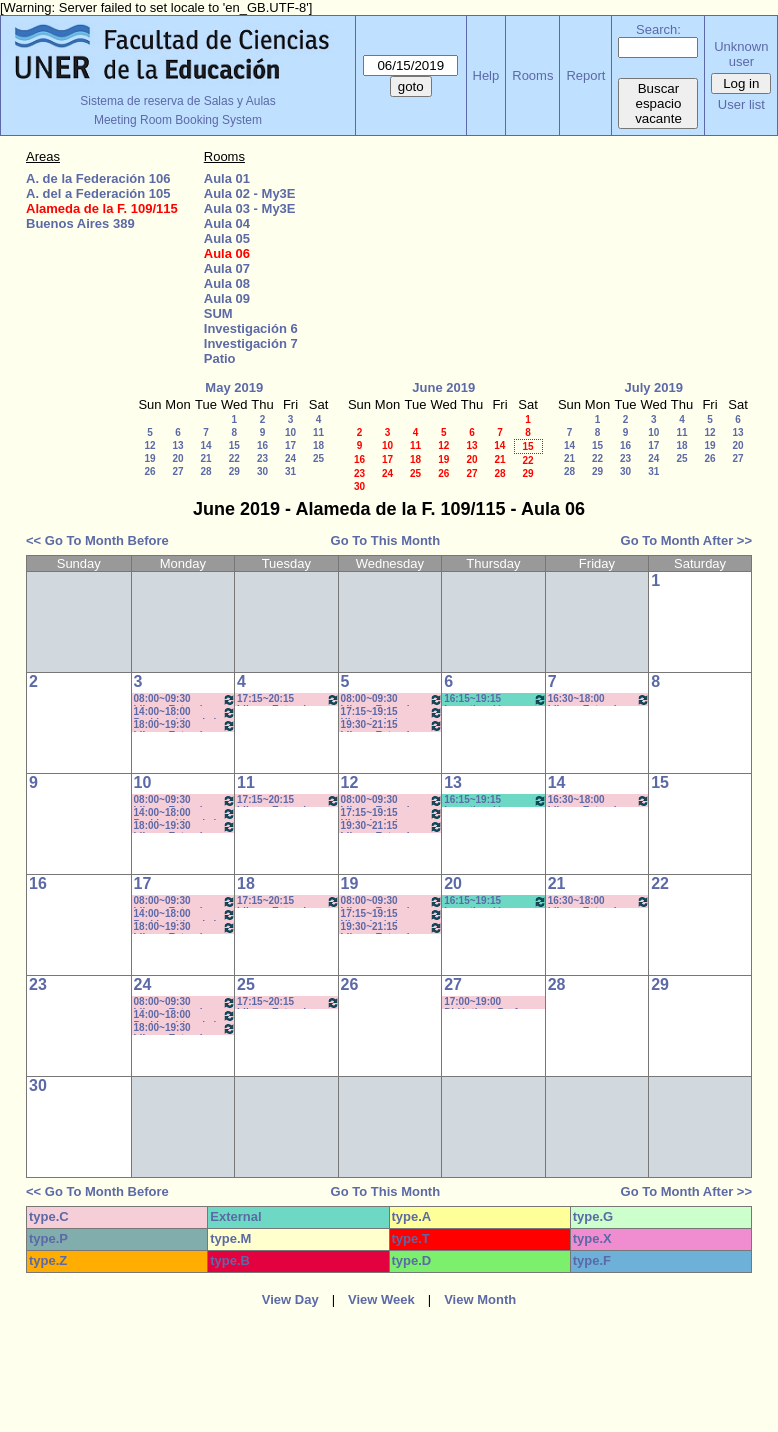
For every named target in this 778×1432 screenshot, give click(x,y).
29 (234, 471)
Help (486, 75)
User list (741, 104)
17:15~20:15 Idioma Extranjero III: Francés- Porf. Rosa (288, 699)
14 (205, 445)
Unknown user (741, 54)
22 (234, 458)
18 (318, 445)
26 (149, 471)
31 (290, 471)
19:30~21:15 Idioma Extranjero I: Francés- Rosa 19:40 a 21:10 (392, 725)
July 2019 (653, 387)
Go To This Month (386, 540)
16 (262, 445)
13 (177, 445)
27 (177, 471)
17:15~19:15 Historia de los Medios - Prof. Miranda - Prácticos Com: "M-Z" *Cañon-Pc (392, 712)
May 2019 (234, 387)
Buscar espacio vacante (658, 103)
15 (234, 445)
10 (290, 432)
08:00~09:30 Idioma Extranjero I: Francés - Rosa (392, 699)
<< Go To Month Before (97, 540)
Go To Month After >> (686, 540)
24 (290, 458)
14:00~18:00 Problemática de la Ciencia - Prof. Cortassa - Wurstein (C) (185, 712)
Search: (658, 29)
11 (318, 432)
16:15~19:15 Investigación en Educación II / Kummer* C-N (495, 800)
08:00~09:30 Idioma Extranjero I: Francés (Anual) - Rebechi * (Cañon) (185, 699)
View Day (290, 1299)
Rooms (532, 75)
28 (205, 471)
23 (262, 458)
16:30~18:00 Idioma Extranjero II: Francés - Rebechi (599, 699)
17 (290, 445)
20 (177, 458)
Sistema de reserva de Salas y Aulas (177, 101)
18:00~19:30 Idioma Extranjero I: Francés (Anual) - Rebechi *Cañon (185, 725)
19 (149, 458)
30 (262, 471)
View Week (381, 1299)
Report (585, 75)
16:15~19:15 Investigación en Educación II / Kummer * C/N (495, 699)
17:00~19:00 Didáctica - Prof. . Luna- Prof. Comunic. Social (494, 1002)
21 (205, 458)
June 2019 (443, 387)
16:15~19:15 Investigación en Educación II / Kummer (495, 901)
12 (149, 445)
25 (318, 458)
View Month (480, 1299)
